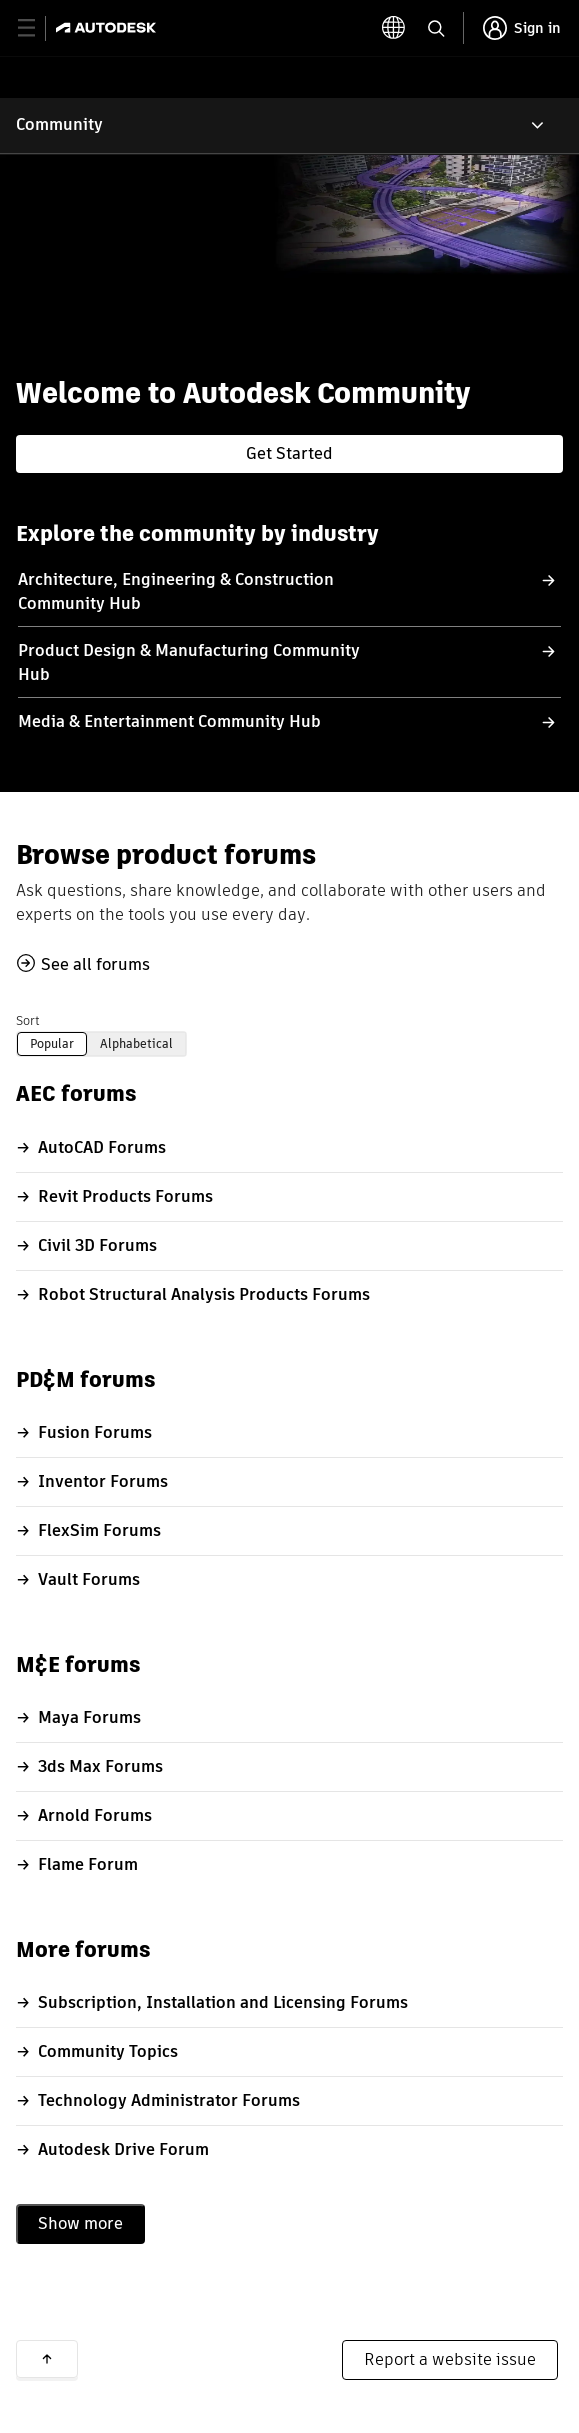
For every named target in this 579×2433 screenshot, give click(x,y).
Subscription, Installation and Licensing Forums (223, 2002)
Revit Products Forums (125, 1196)
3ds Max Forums (100, 1766)
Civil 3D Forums (97, 1245)
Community (59, 124)
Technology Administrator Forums (169, 2100)
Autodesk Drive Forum (123, 2149)
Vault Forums (89, 1579)
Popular (52, 1043)
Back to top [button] (47, 2359)
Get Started (289, 453)
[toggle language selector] (394, 28)
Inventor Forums (103, 1481)
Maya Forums (89, 1717)
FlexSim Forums (99, 1530)
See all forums (95, 964)
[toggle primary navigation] (37, 28)
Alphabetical (136, 1043)
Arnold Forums (95, 1815)
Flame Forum (88, 1864)
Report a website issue (450, 2359)
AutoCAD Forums (102, 1147)
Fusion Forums (95, 1432)
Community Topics (108, 2051)
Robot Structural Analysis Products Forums (204, 1294)
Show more (80, 2223)
